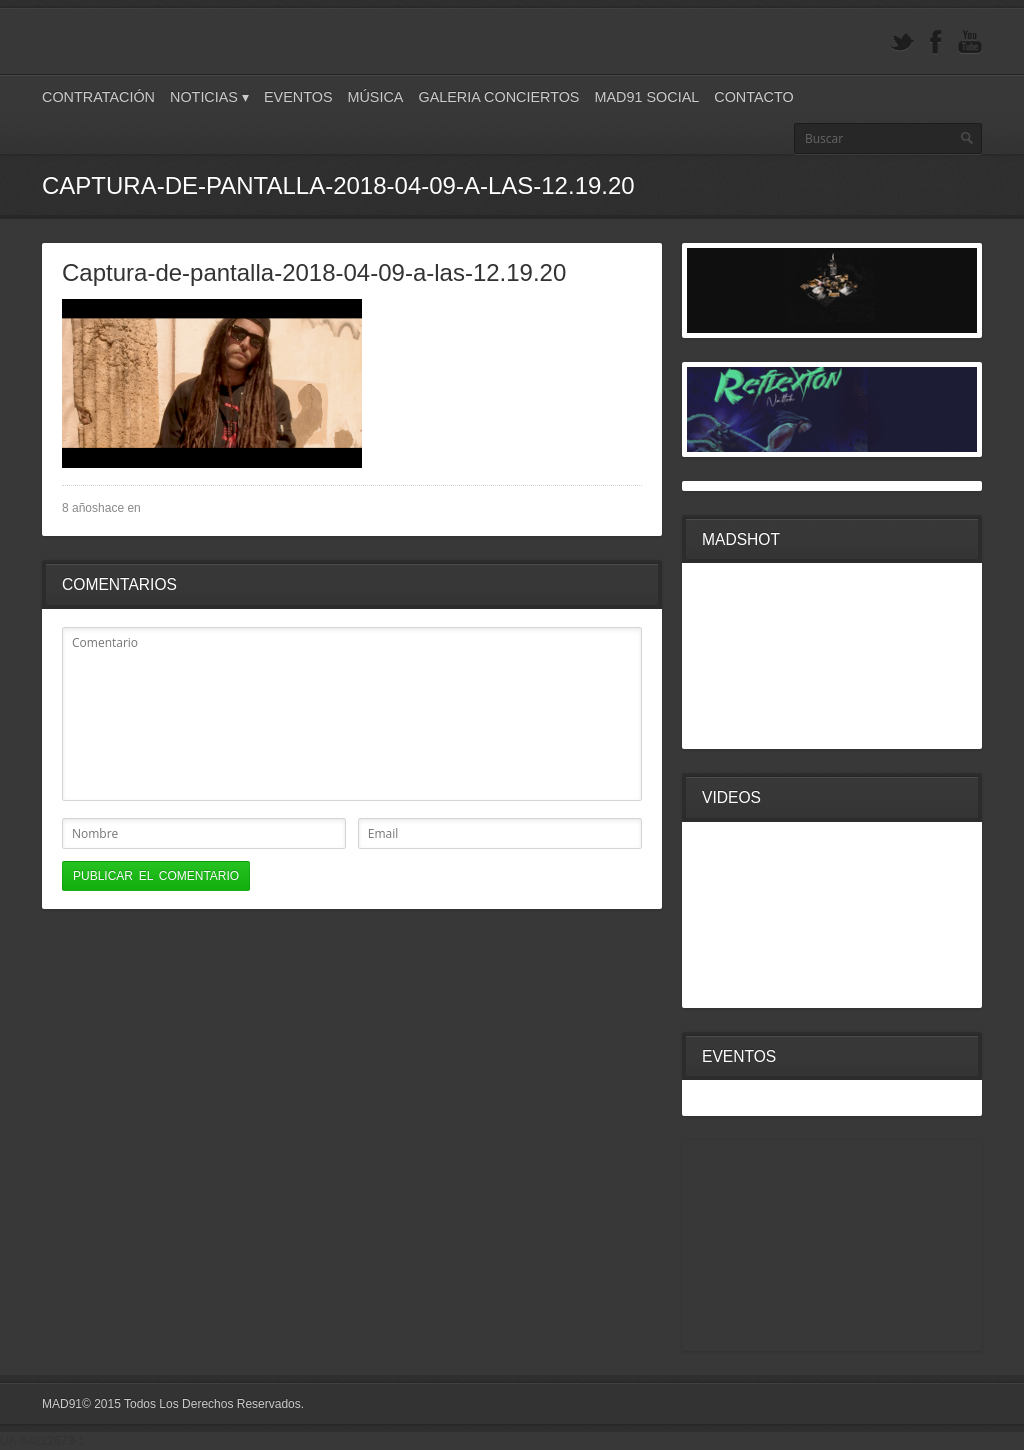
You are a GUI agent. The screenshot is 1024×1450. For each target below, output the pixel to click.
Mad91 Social (646, 97)
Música (375, 97)
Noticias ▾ (209, 97)
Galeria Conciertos (498, 97)
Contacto (753, 97)
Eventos (298, 97)
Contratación (98, 97)
